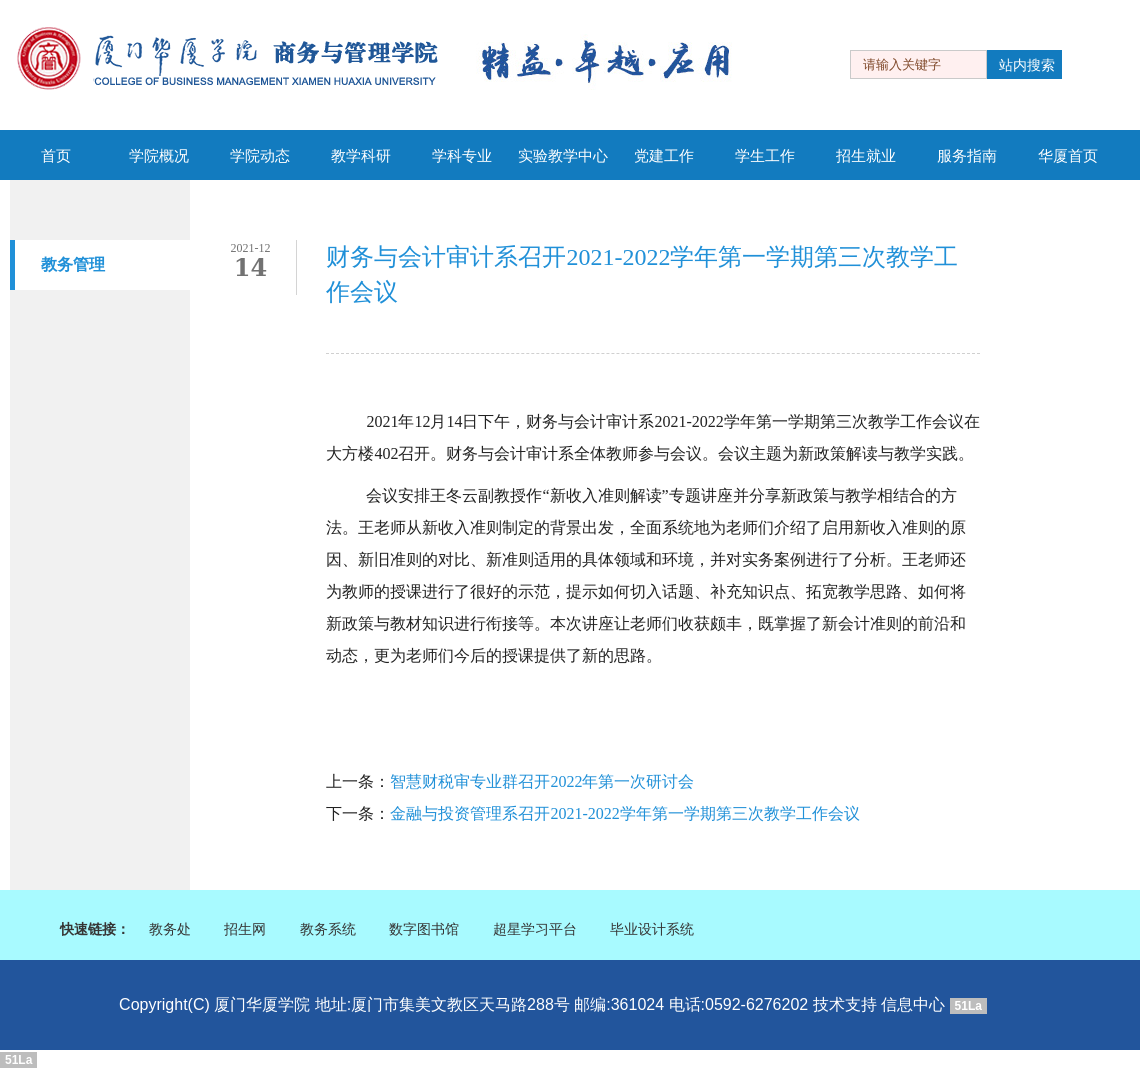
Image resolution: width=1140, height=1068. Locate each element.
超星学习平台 (535, 929)
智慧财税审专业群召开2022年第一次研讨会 (542, 782)
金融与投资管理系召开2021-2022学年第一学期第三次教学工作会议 (624, 814)
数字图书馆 (424, 929)
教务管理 (73, 264)
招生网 (245, 929)
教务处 (170, 929)
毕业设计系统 (652, 929)
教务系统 (328, 929)
